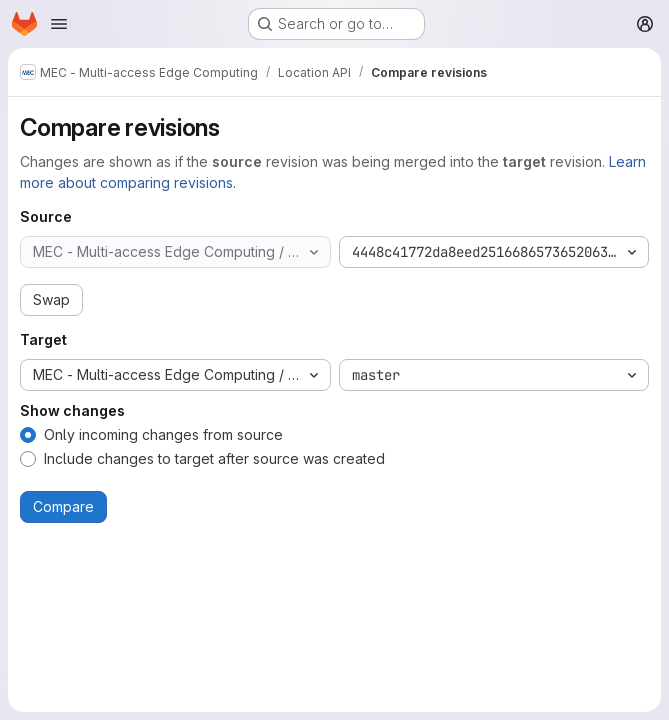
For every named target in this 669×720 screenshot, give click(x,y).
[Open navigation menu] (59, 24)
